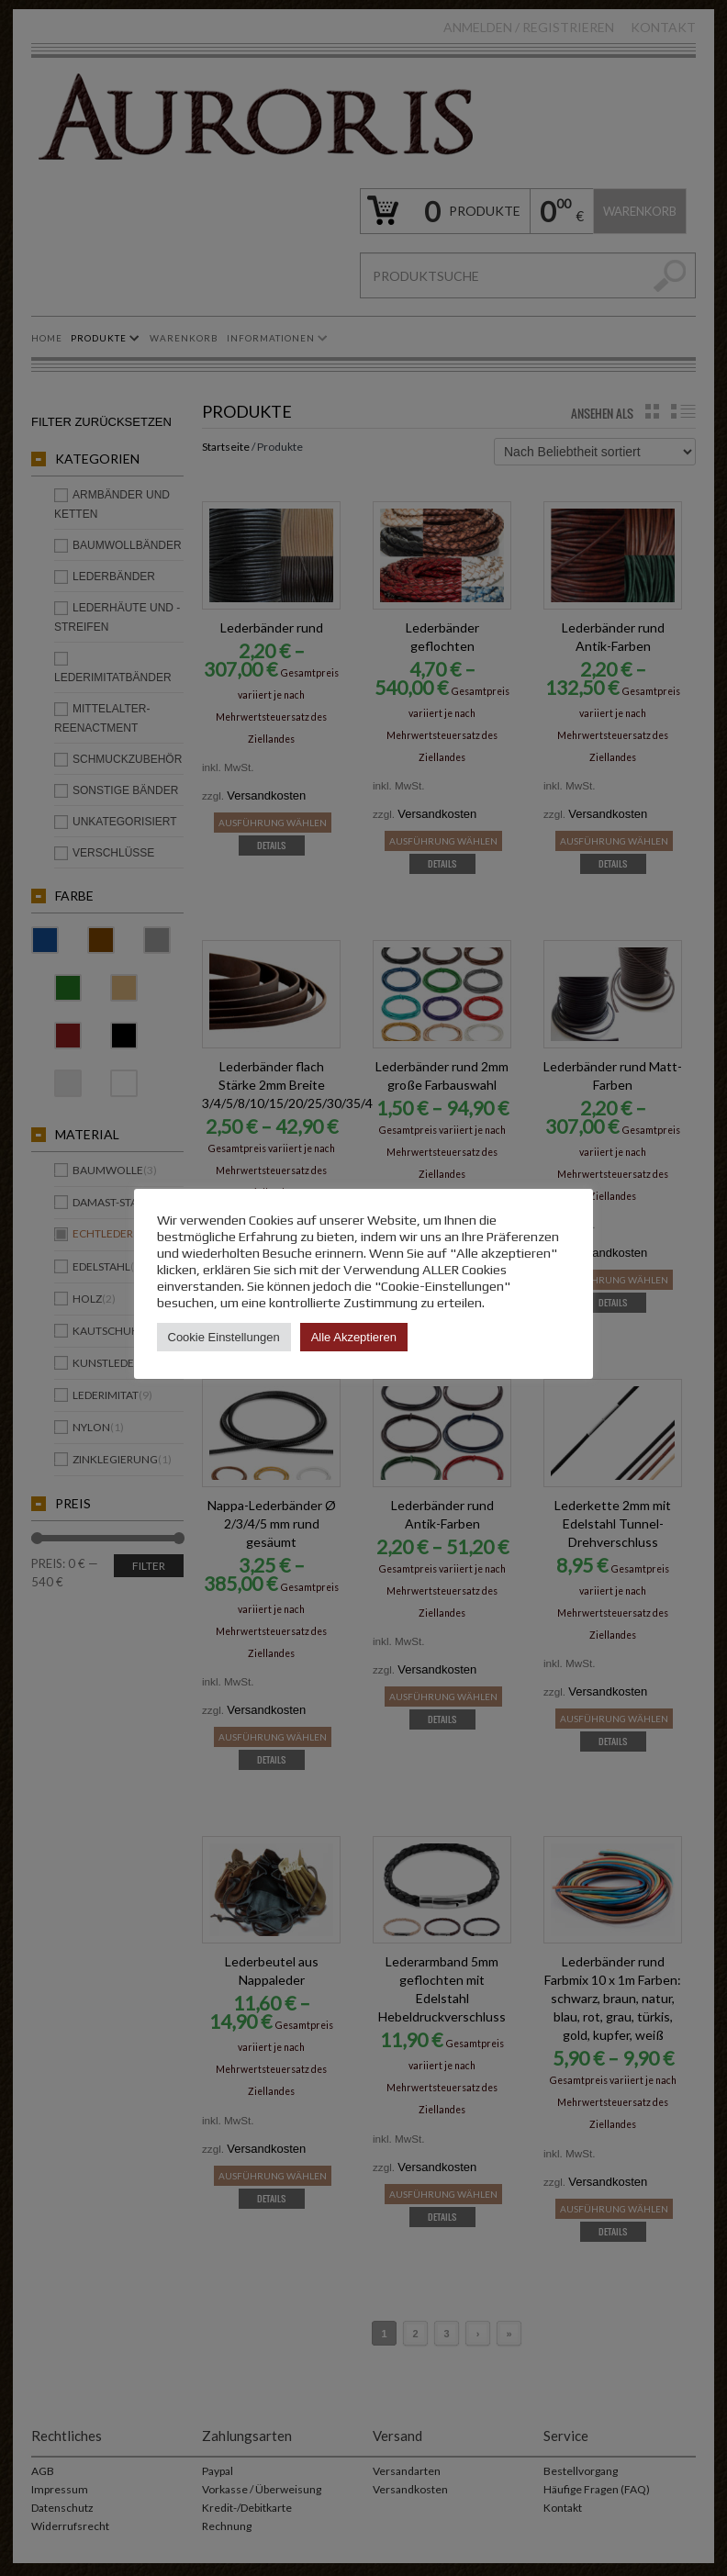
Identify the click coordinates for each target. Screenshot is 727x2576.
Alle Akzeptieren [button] (354, 1337)
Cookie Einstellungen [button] (224, 1337)
